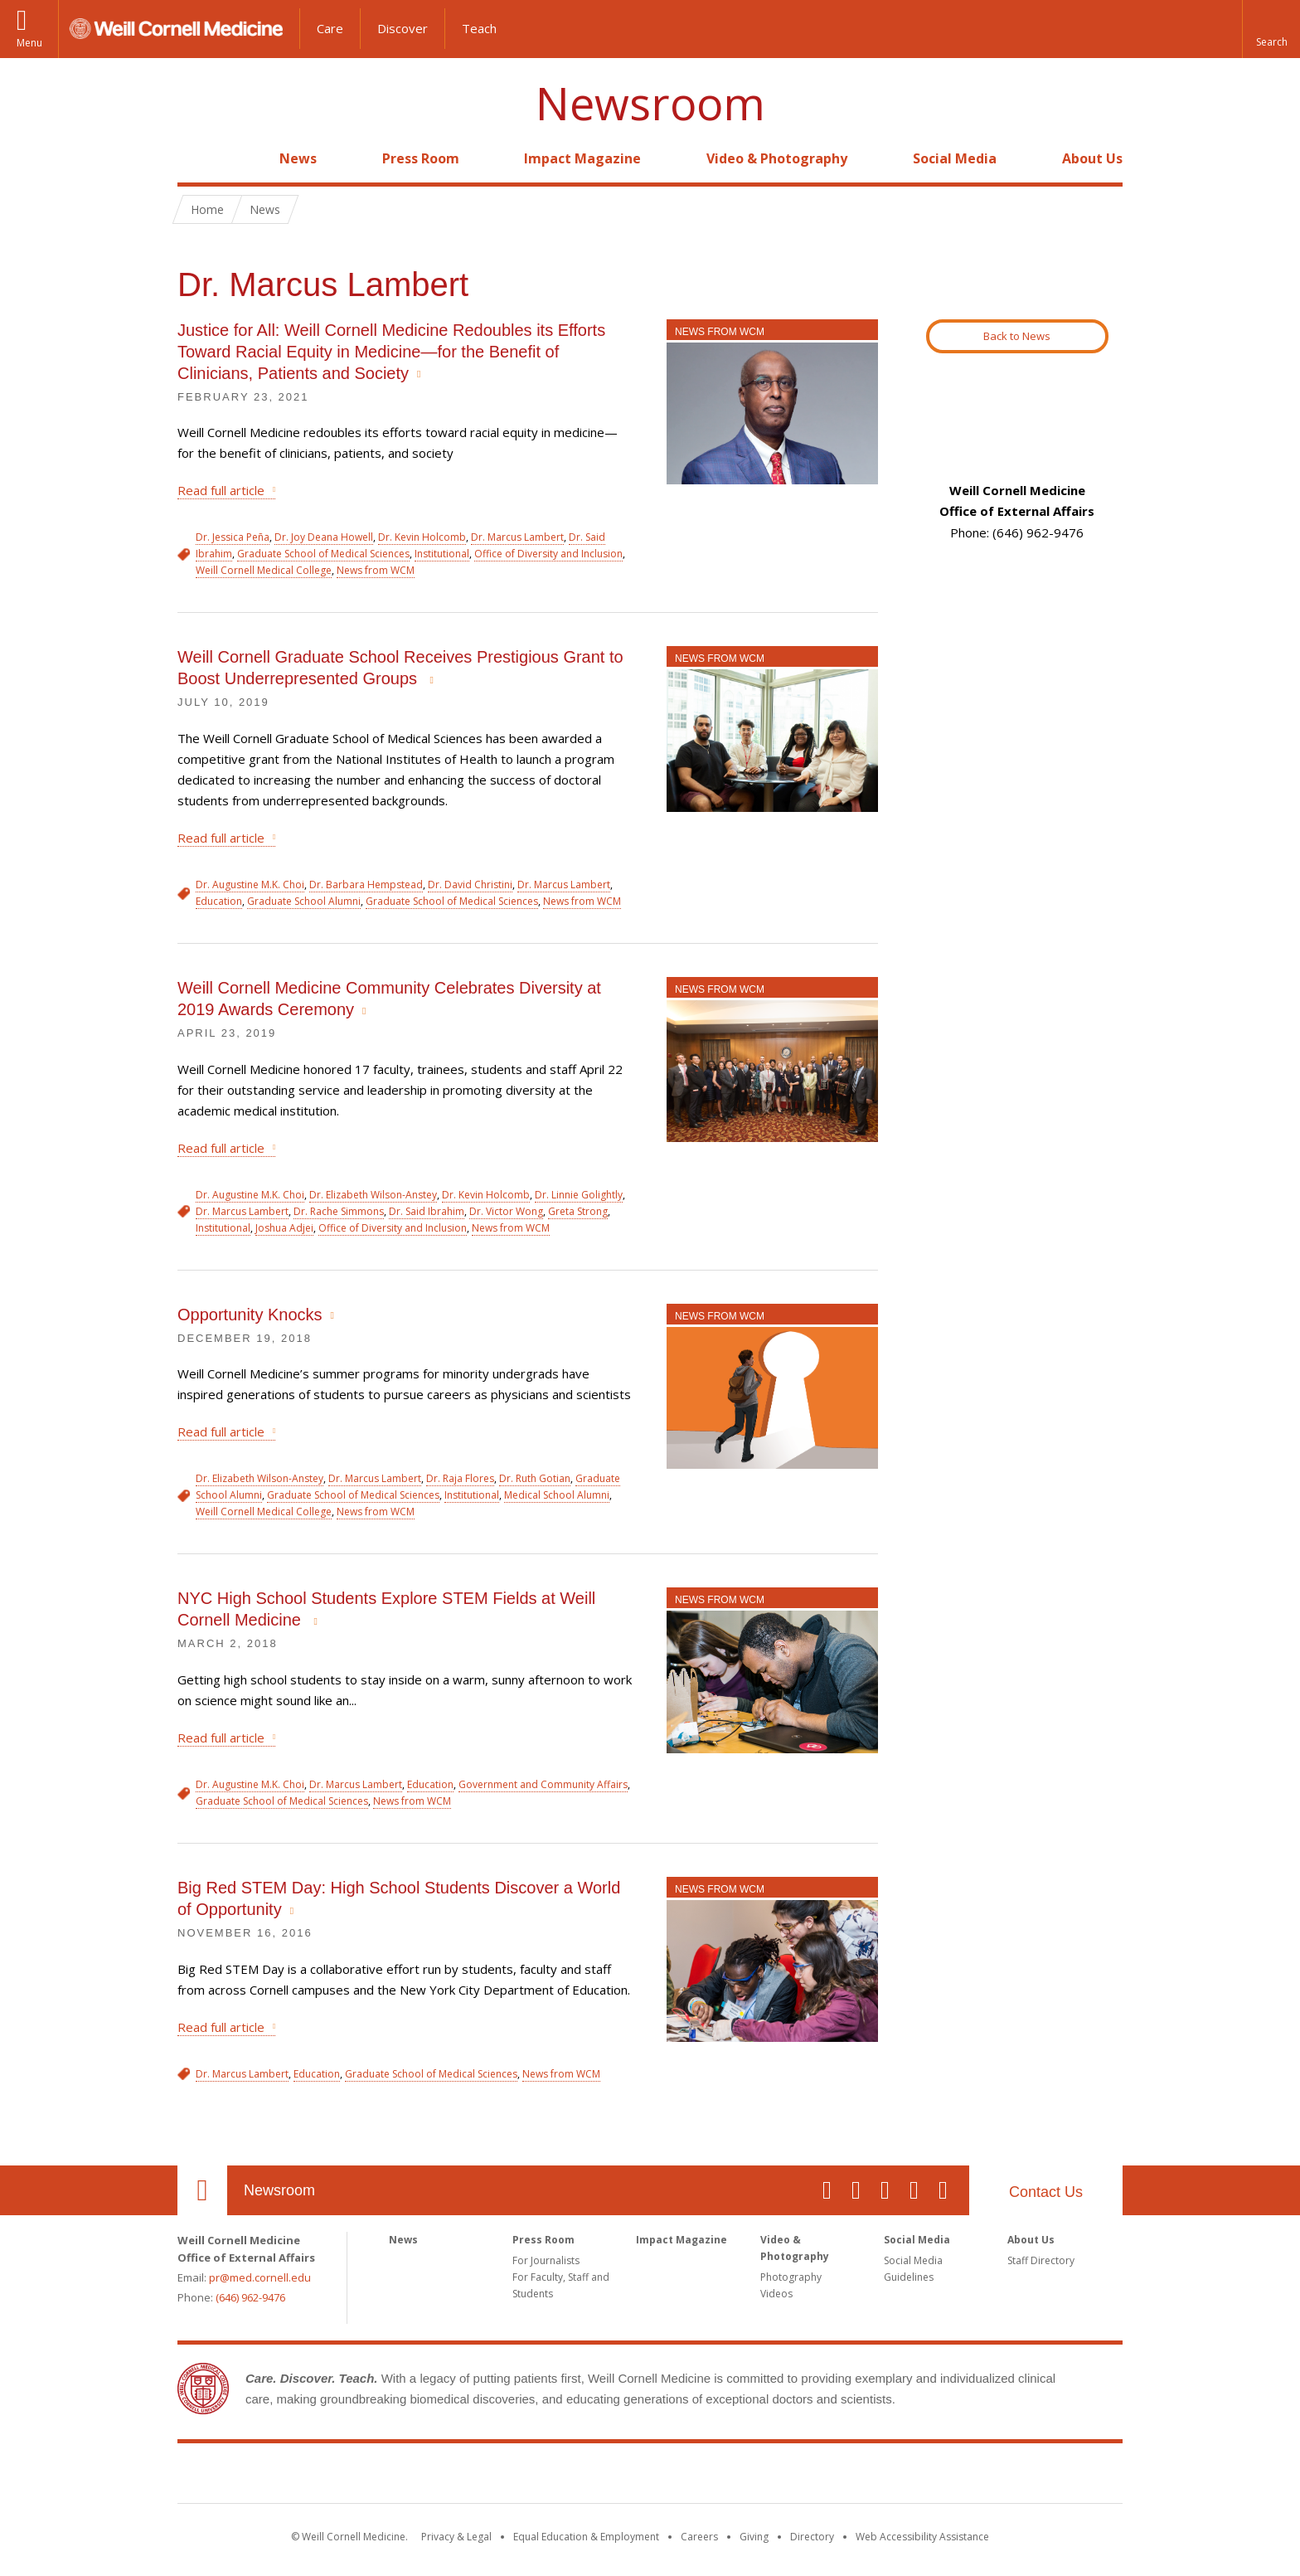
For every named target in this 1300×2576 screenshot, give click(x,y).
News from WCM (719, 332)
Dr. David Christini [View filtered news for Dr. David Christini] (470, 884)
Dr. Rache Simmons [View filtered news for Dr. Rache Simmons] (338, 1211)
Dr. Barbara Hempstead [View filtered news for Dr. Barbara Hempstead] (366, 884)
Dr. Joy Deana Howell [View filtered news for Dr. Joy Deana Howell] (323, 537)
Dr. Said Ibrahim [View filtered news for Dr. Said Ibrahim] (426, 1211)
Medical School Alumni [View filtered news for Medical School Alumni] (556, 1495)
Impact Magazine (582, 158)
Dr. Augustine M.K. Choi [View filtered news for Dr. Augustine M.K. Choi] (250, 884)
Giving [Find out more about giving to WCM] (754, 2537)
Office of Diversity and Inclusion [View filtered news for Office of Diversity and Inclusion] (548, 554)
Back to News (1016, 335)
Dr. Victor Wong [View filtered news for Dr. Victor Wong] (506, 1211)
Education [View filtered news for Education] (219, 901)
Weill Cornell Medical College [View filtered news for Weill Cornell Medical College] (264, 570)
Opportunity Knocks (250, 1314)
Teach (479, 28)
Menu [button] (29, 43)
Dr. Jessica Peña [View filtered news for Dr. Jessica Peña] (232, 537)
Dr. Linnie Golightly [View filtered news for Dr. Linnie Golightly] (579, 1195)
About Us (1092, 158)
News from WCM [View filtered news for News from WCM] (376, 570)
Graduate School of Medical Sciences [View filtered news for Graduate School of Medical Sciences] (323, 554)
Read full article (220, 490)
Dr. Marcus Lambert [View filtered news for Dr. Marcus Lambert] (517, 537)
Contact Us (1046, 2192)
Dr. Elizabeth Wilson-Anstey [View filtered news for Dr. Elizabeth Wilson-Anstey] (373, 1195)
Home (196, 158)
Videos (776, 2294)
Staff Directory (1040, 2260)
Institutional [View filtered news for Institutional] (442, 554)
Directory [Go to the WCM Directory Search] (812, 2537)
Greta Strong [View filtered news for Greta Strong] (578, 1211)
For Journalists (546, 2260)
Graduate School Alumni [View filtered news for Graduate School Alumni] (304, 901)
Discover (402, 28)
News (298, 158)
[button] (1271, 29)
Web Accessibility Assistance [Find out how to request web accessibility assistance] (922, 2537)
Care (330, 28)
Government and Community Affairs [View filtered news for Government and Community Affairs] (543, 1784)
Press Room (420, 158)
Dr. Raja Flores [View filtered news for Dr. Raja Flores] (460, 1478)
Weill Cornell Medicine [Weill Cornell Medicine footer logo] (650, 2476)
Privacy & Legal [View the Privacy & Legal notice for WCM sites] (456, 2537)
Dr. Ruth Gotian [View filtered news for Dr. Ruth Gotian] (534, 1478)
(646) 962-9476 (250, 2297)
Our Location (202, 2190)
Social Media (955, 158)
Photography (791, 2277)
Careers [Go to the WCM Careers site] (699, 2537)
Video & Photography (776, 158)
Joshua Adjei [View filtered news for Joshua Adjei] (284, 1228)
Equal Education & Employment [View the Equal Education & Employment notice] (586, 2537)
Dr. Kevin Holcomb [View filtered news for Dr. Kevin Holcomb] (422, 537)
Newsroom (650, 103)
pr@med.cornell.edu (260, 2277)
